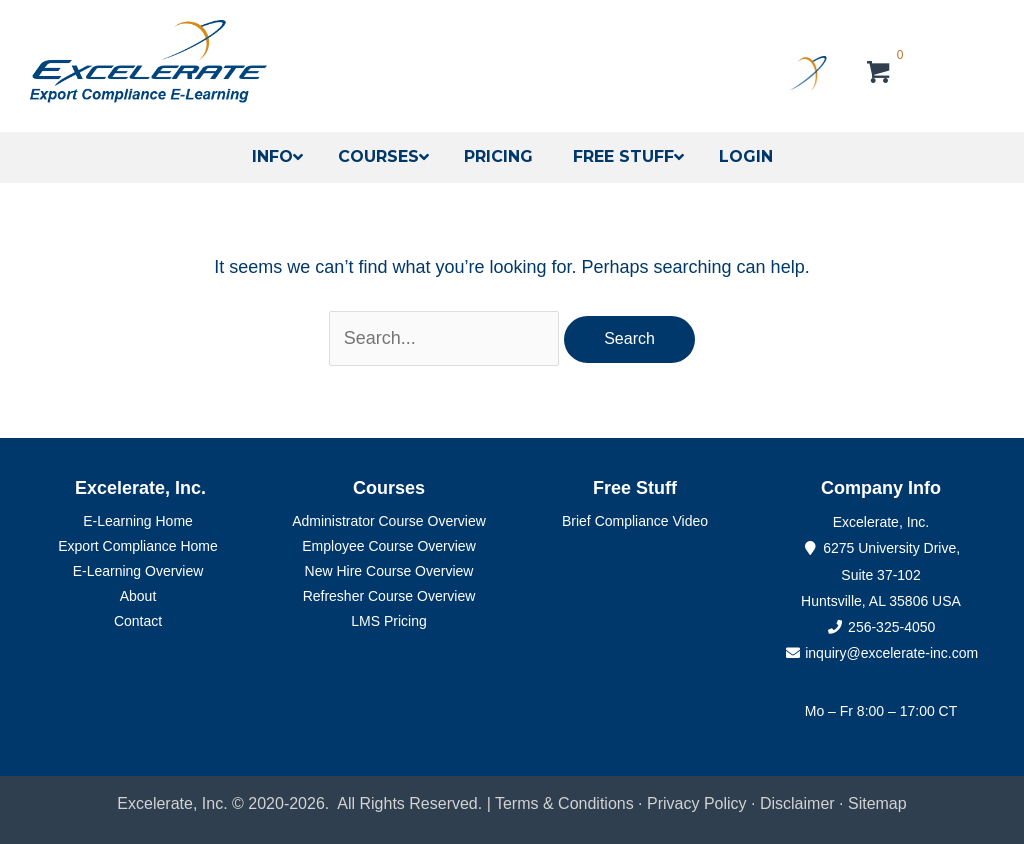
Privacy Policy (697, 803)
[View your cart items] (879, 75)
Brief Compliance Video (635, 521)
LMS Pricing (388, 621)
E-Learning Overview (138, 571)
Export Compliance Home (138, 546)
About (138, 596)
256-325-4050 (891, 627)
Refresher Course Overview (389, 596)
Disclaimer (799, 803)
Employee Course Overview (389, 546)
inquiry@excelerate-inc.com (881, 653)
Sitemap (877, 803)
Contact (138, 621)
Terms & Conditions (564, 803)
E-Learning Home (138, 521)
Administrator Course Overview (389, 521)
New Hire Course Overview (389, 571)
